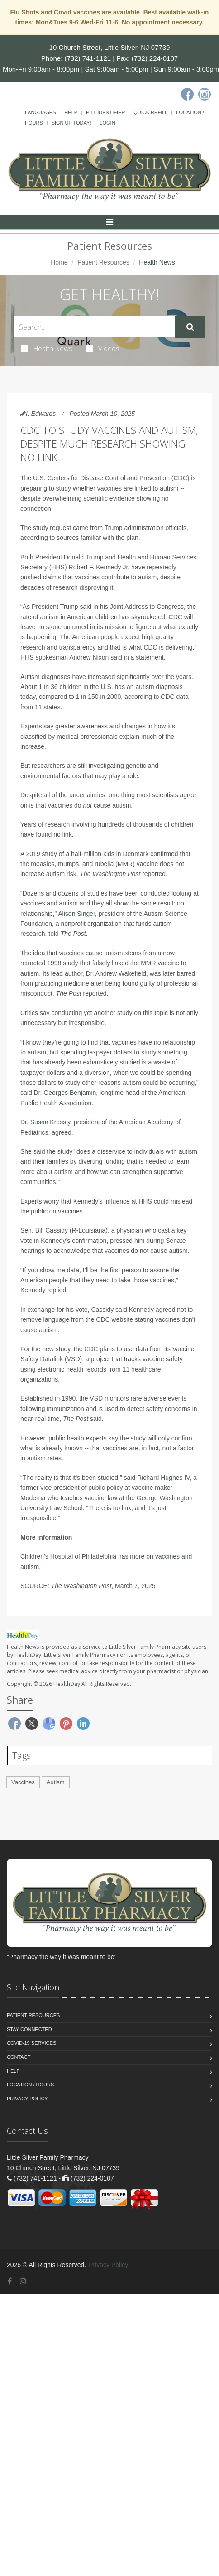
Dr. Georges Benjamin (65, 1092)
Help (70, 112)
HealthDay (66, 1684)
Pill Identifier (105, 112)
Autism (56, 1782)
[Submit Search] (190, 327)
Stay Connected (29, 2029)
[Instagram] (204, 94)
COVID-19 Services (31, 2043)
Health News (46, 348)
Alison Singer (76, 913)
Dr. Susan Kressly (45, 1122)
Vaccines (23, 1782)
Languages (40, 112)
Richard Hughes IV (163, 1477)
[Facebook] (187, 94)
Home (59, 262)
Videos (102, 348)
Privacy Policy (27, 2098)
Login (107, 122)
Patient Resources (103, 262)
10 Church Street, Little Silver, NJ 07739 (109, 47)
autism (147, 577)
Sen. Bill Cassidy (44, 1230)
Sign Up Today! (71, 122)
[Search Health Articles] (94, 326)
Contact (18, 2057)
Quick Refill (150, 112)
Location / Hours (30, 2084)
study (49, 853)
